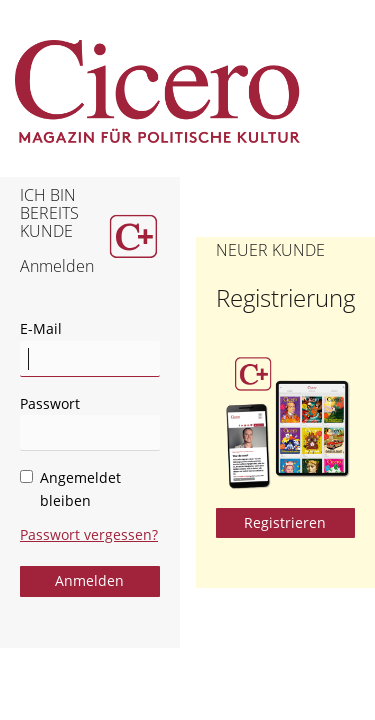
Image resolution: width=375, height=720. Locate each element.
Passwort (50, 403)
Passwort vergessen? (89, 534)
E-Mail (41, 328)
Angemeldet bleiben (70, 489)
